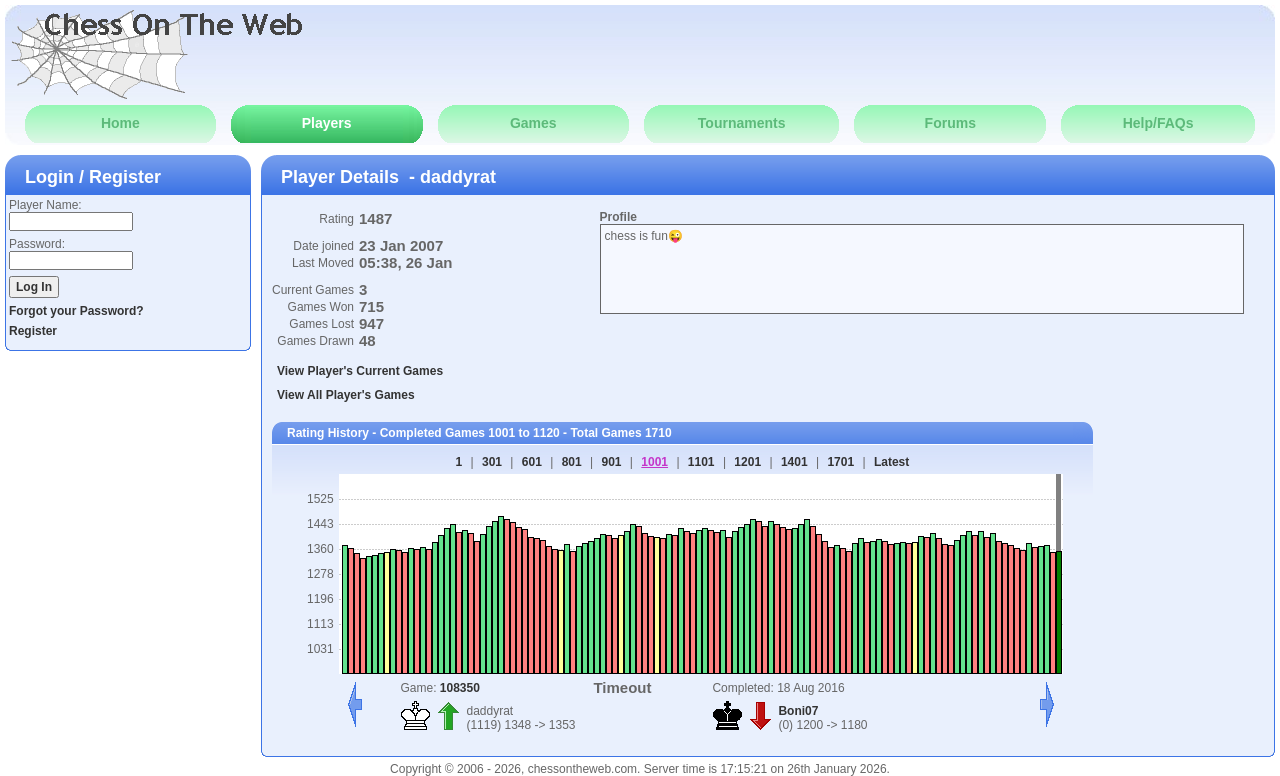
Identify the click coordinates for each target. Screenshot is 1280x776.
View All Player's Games (346, 395)
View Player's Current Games (360, 371)
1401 (794, 462)
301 (492, 462)
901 (611, 462)
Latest (891, 462)
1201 (747, 462)
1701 (840, 462)
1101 (701, 462)
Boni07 (798, 711)
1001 (654, 462)
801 (572, 462)
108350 (460, 688)
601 (532, 462)
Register (33, 331)
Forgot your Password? (76, 311)
